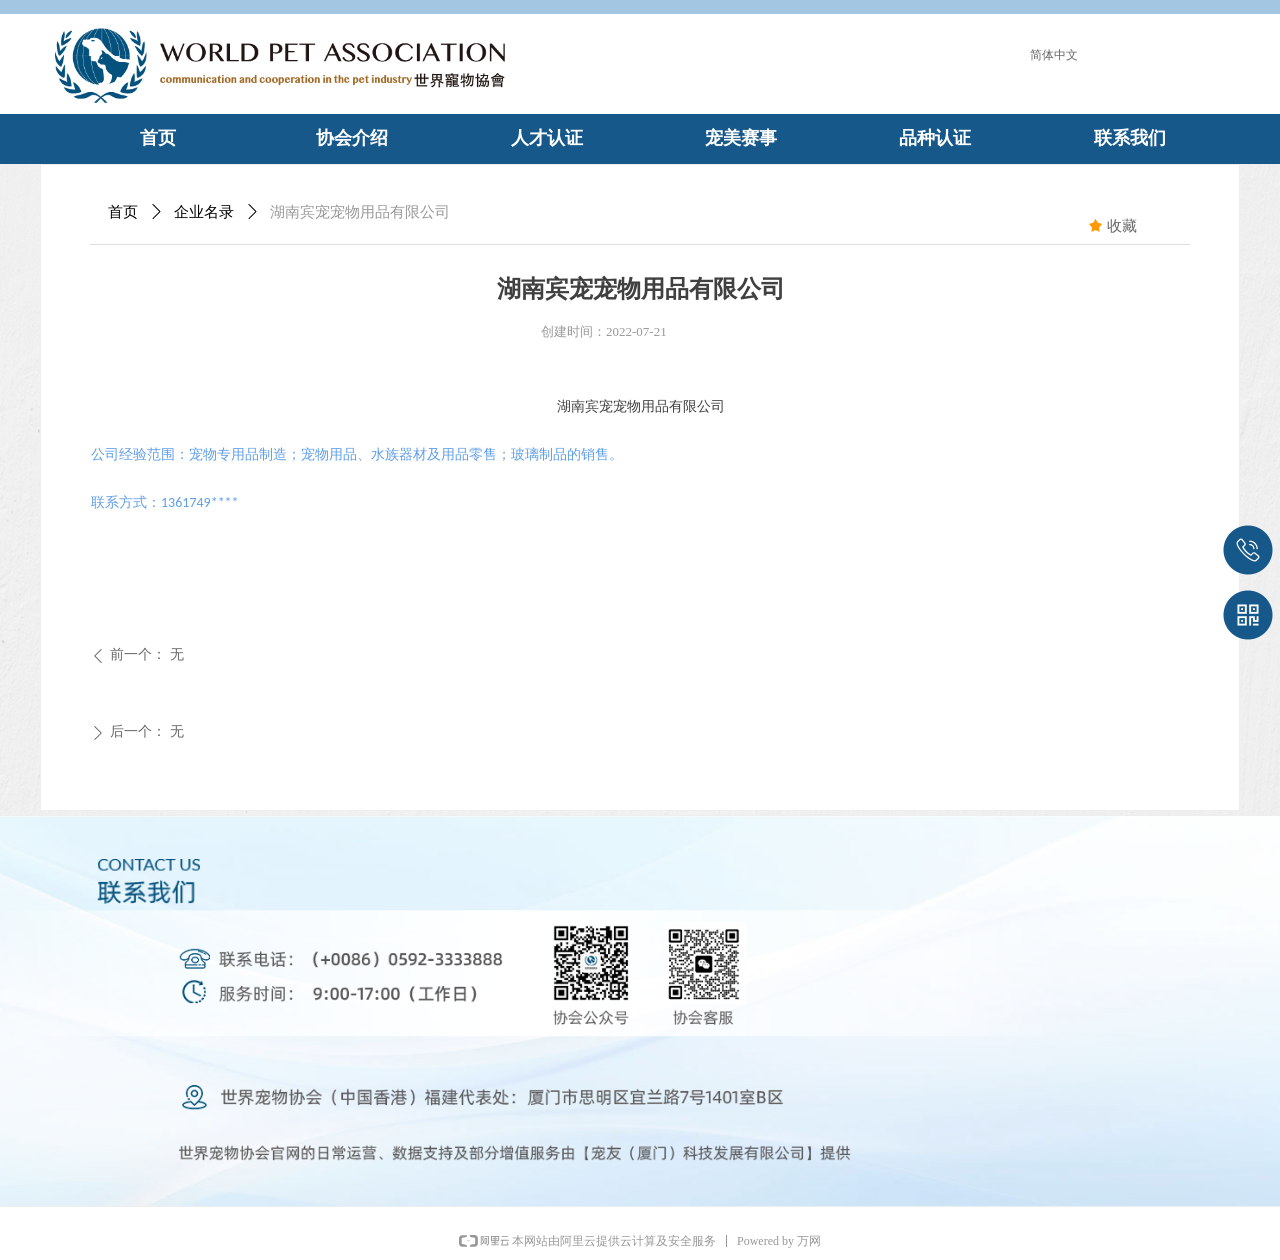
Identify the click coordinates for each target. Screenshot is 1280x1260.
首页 (123, 212)
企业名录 (204, 212)
